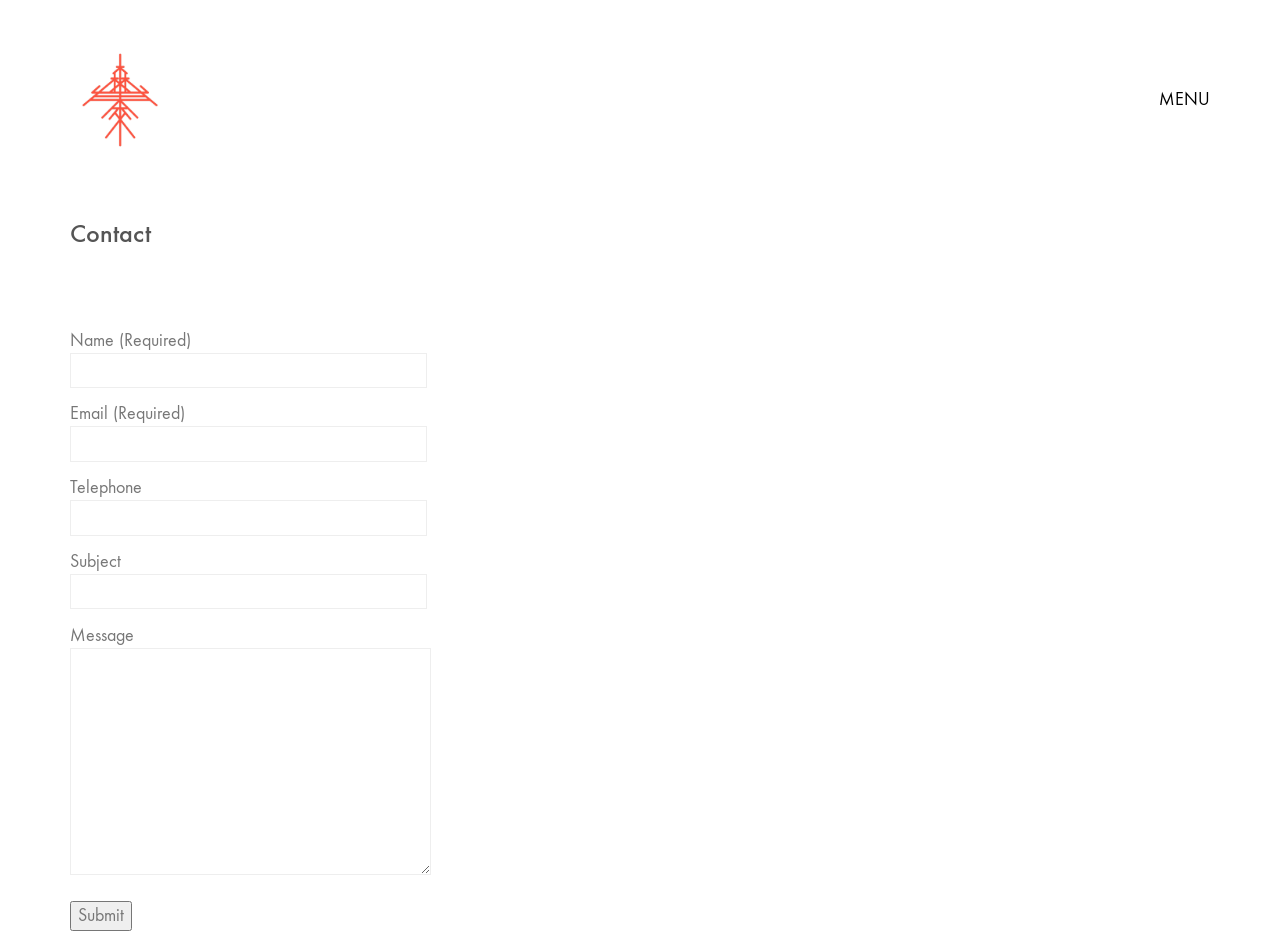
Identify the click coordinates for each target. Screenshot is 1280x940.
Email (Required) (248, 428)
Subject (248, 576)
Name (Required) (248, 355)
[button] (1184, 100)
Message (250, 752)
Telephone (248, 502)
